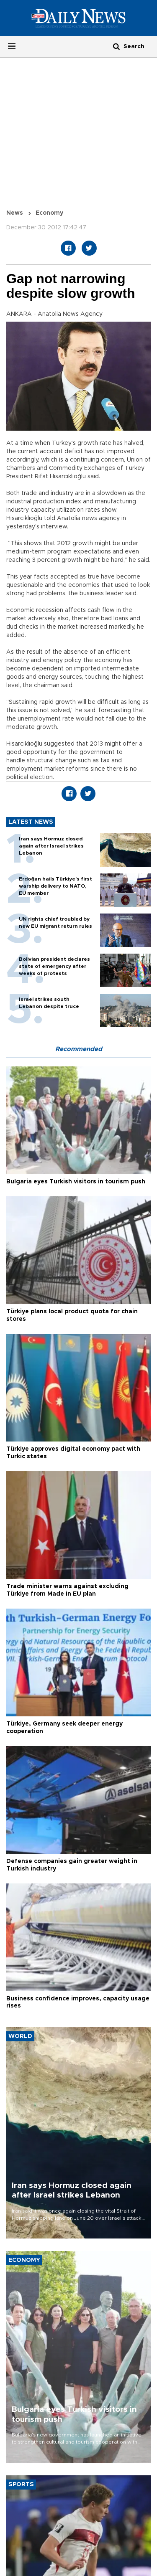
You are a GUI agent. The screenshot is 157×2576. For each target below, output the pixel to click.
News (14, 213)
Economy (49, 213)
